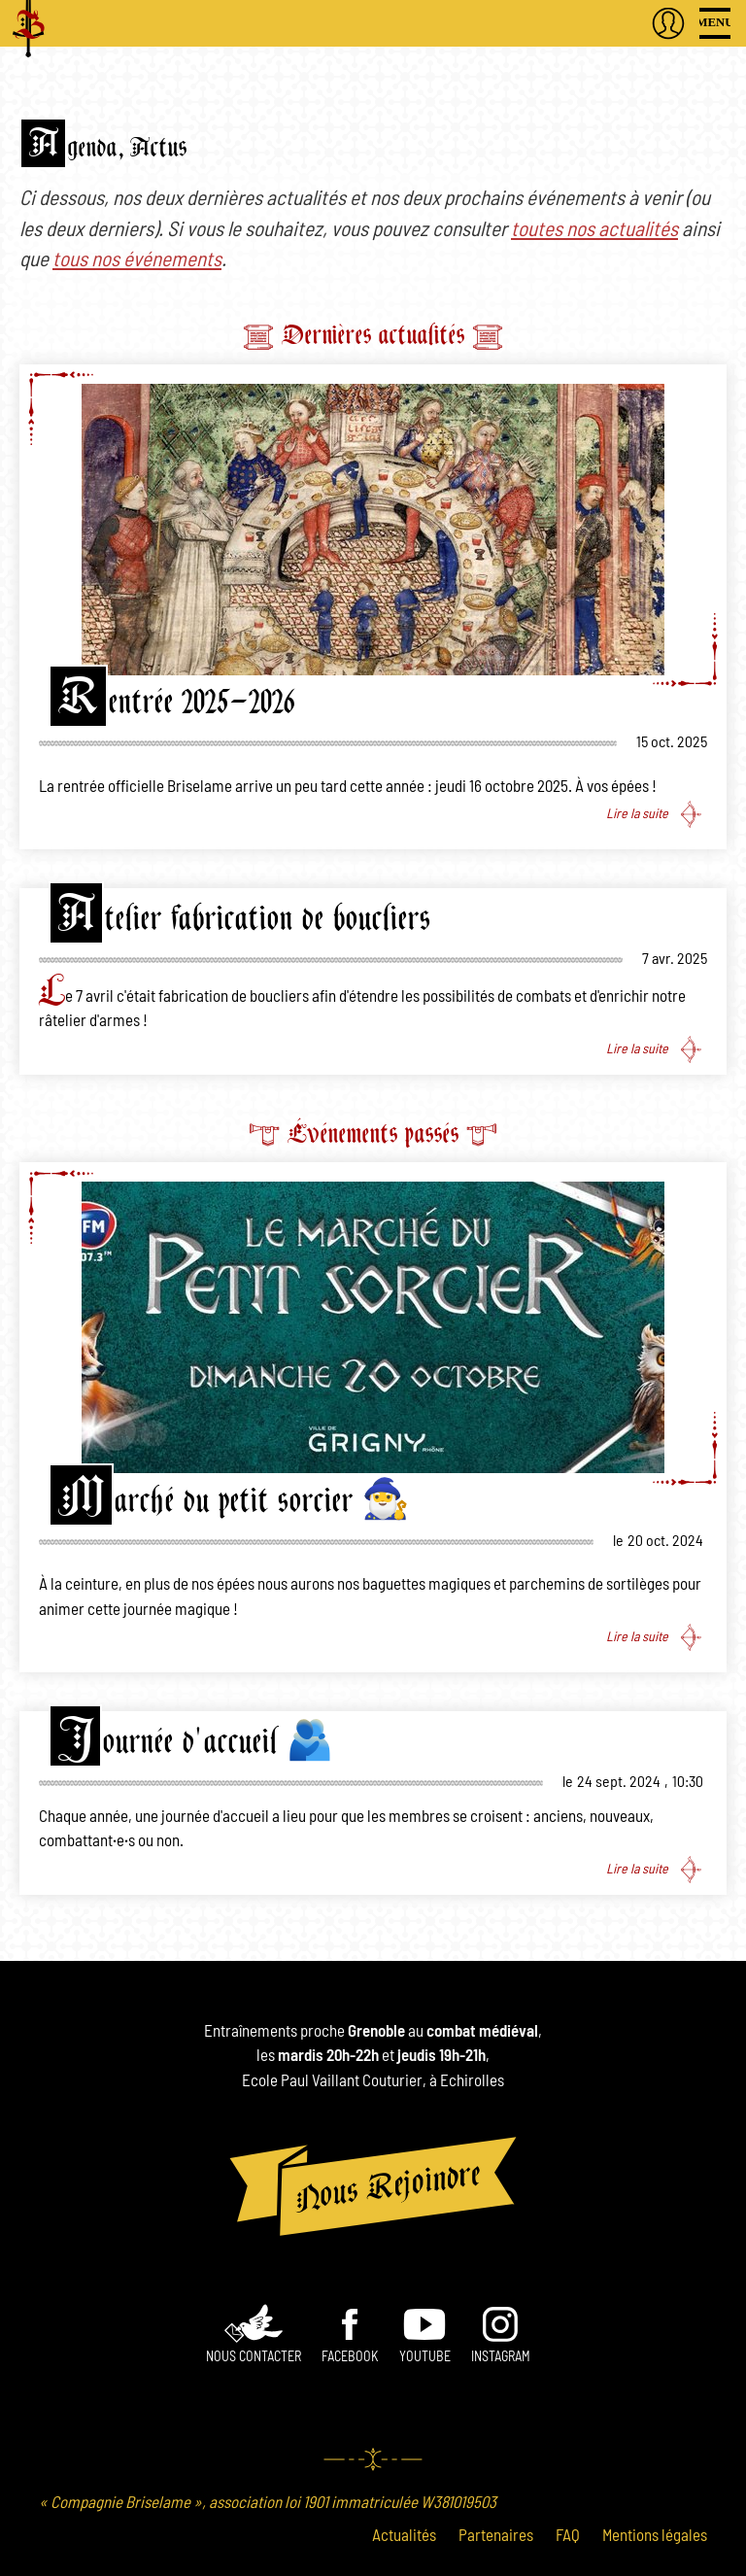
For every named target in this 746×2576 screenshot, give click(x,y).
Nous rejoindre (373, 2186)
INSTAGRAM (500, 2357)
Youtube (425, 2357)
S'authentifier (668, 23)
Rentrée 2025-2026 (176, 702)
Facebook (350, 2357)
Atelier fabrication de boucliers (244, 919)
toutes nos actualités (594, 230)
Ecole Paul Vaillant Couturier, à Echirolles (373, 2081)
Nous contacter (253, 2357)
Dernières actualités (373, 335)
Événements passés (373, 1133)
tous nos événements (136, 260)
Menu (714, 22)
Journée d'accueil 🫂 (196, 1742)
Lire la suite (637, 814)
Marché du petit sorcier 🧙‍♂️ (234, 1501)
